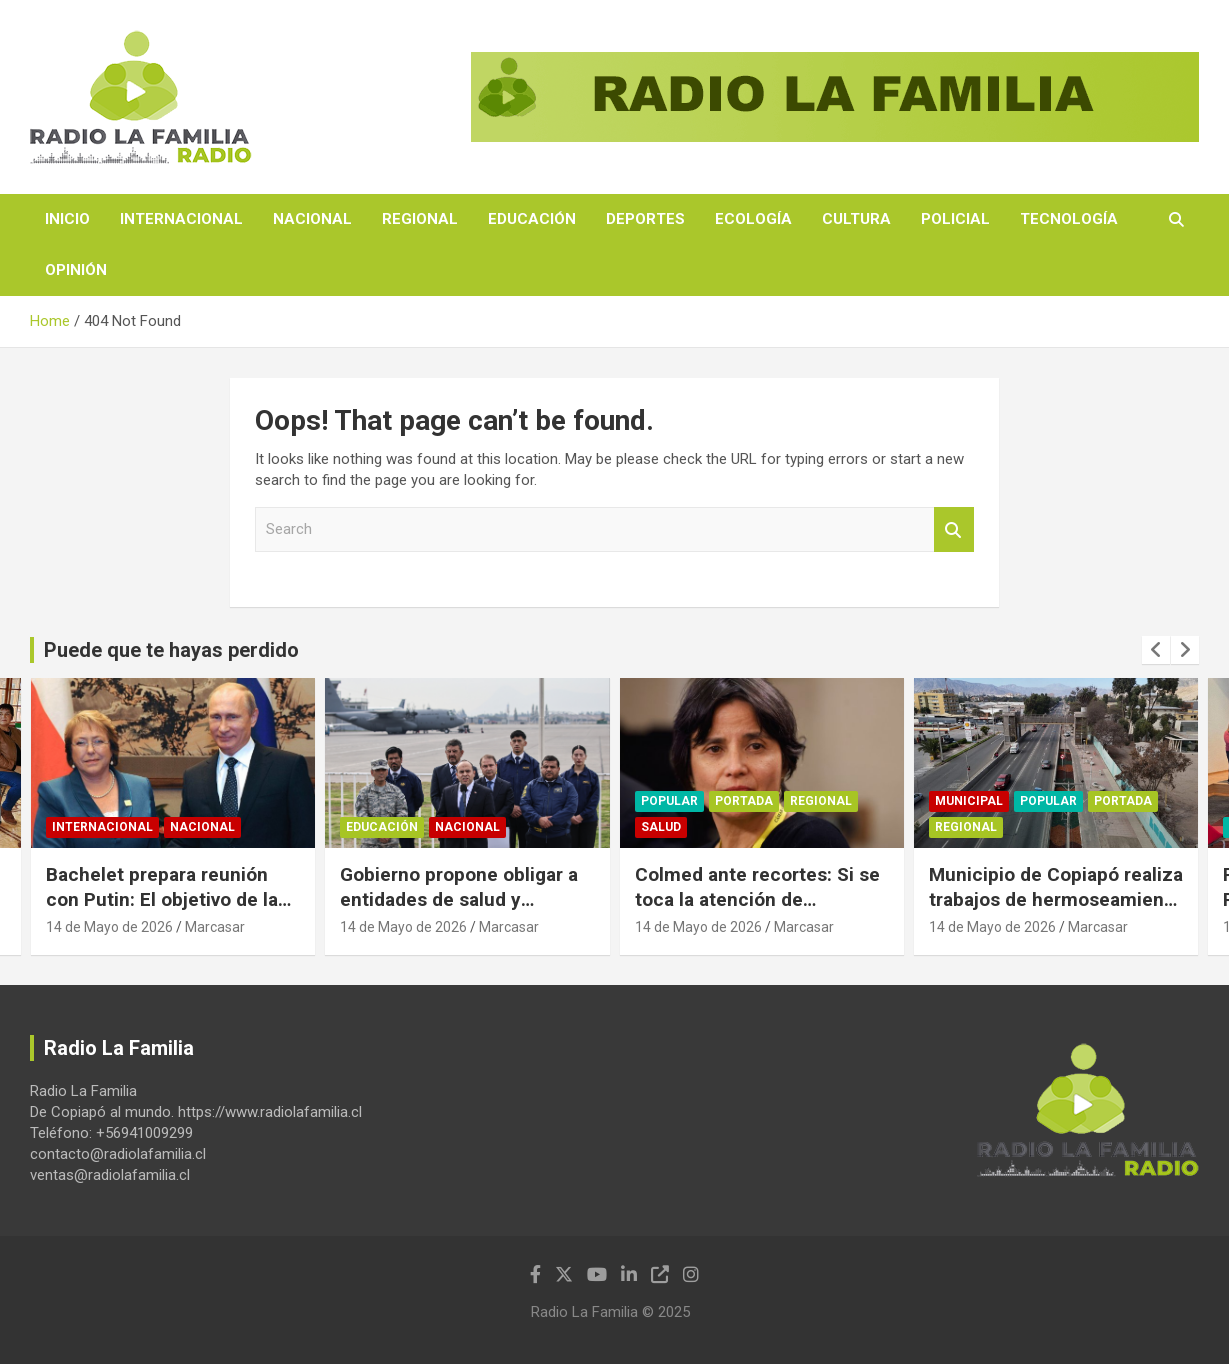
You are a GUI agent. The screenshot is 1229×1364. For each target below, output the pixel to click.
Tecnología (1069, 219)
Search (954, 529)
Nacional (312, 219)
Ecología (753, 219)
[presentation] (1156, 650)
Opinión (76, 270)
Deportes (645, 219)
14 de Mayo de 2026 (109, 927)
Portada (744, 802)
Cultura (856, 219)
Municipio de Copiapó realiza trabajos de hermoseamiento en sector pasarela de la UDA (1056, 899)
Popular (669, 802)
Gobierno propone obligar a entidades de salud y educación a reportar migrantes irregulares (459, 911)
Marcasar (215, 927)
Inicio (67, 219)
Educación (532, 219)
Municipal (969, 802)
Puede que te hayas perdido (171, 650)
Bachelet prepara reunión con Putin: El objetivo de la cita (162, 899)
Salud (661, 828)
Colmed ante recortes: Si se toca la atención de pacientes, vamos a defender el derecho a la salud (762, 911)
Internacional (181, 219)
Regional (420, 219)
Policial (955, 219)
